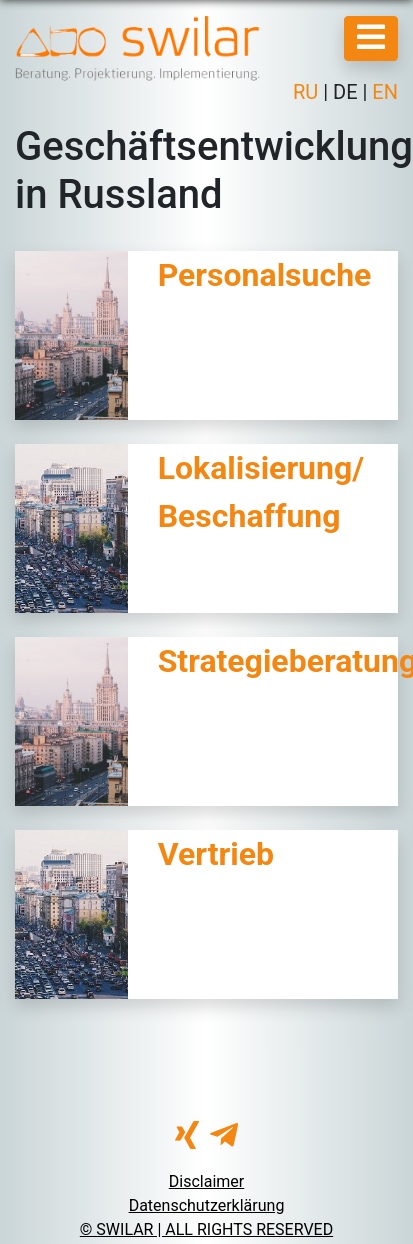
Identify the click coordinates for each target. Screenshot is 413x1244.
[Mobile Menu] (371, 38)
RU (308, 92)
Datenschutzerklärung (207, 1205)
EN (382, 92)
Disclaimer (206, 1181)
